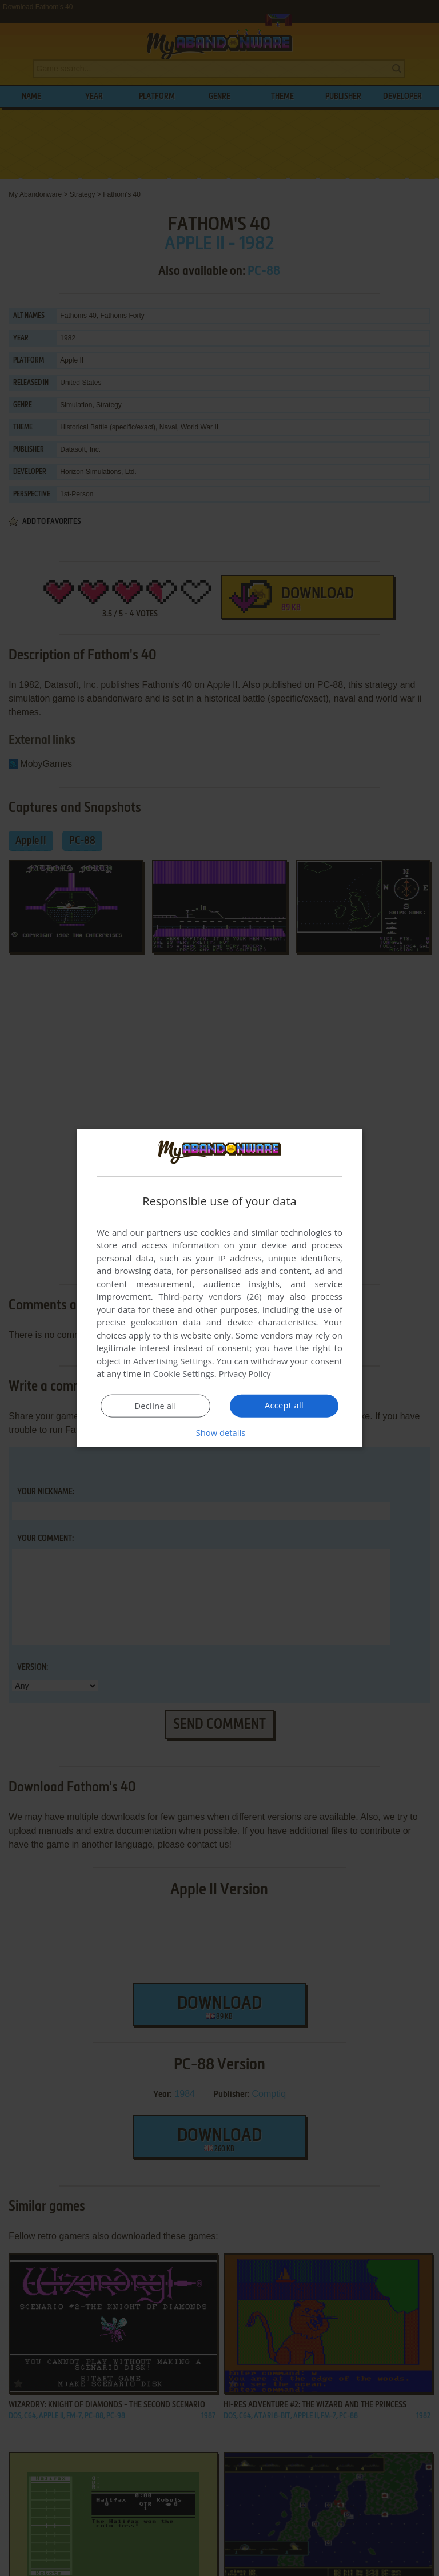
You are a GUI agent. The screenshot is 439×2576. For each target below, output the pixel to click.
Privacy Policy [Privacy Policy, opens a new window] (246, 1373)
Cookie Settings (183, 1373)
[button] (219, 1432)
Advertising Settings (172, 1361)
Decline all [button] (155, 1406)
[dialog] (219, 1288)
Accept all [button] (284, 1405)
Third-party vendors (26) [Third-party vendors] (209, 1296)
